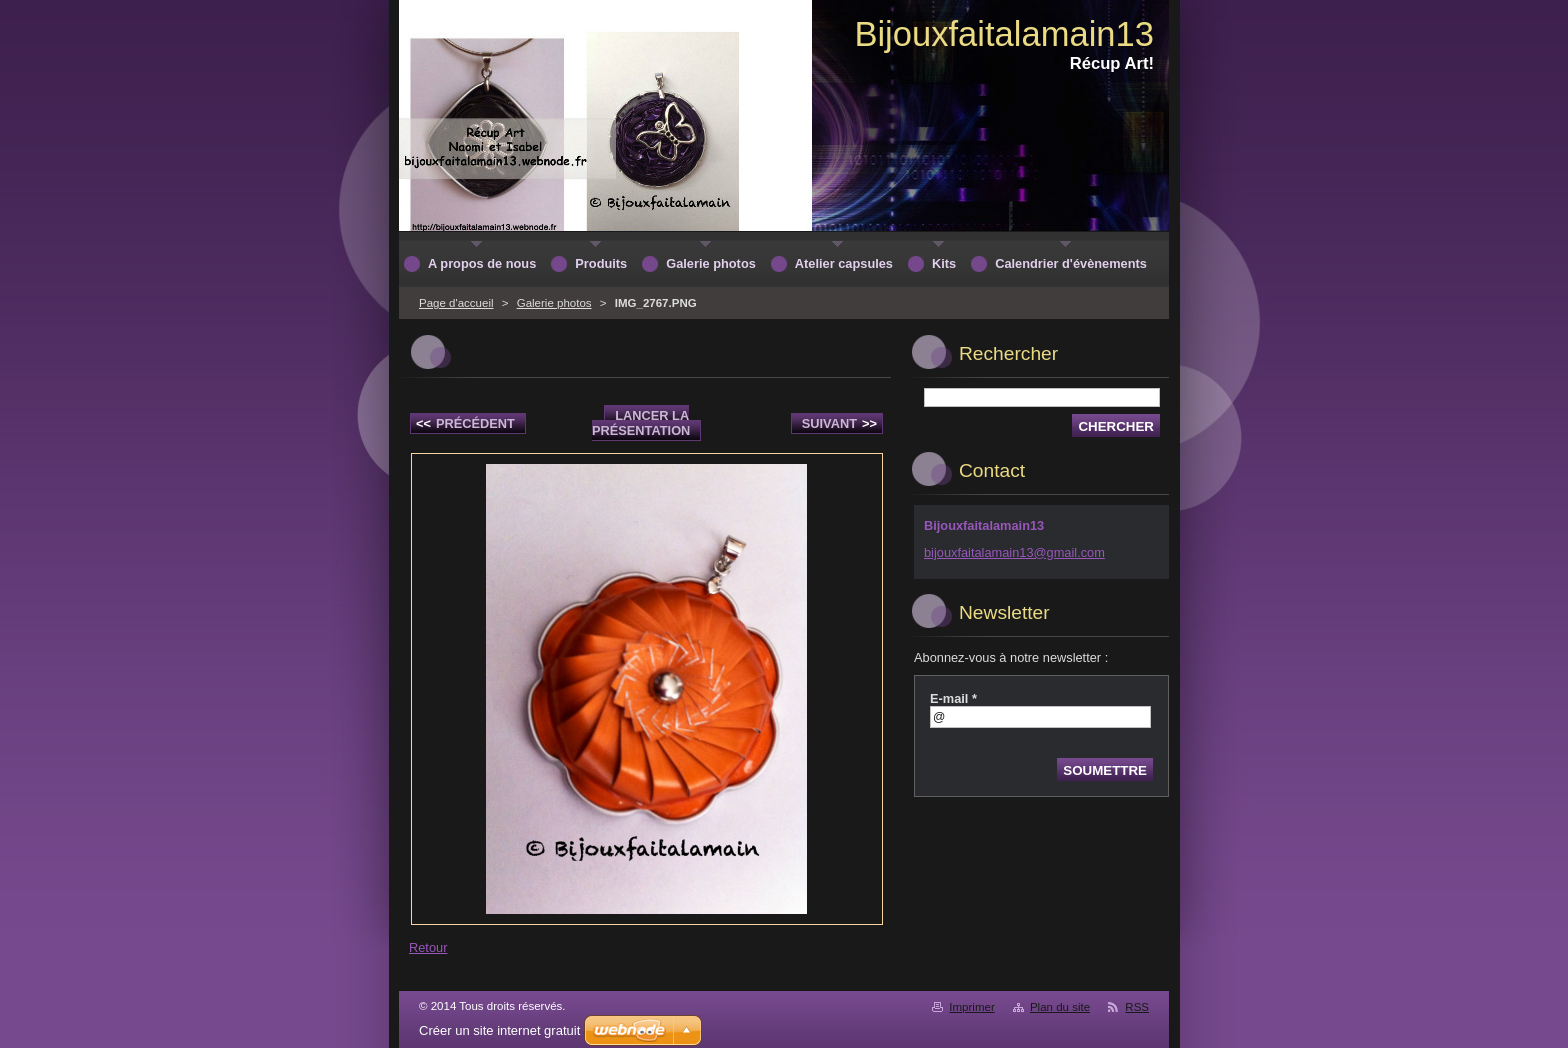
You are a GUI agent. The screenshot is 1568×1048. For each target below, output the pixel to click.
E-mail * (953, 698)
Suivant (839, 423)
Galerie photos (554, 303)
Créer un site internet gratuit (499, 1030)
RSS (1137, 1007)
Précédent (465, 423)
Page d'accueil (456, 303)
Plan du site (1060, 1007)
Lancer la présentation (641, 423)
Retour (428, 947)
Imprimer (971, 1007)
